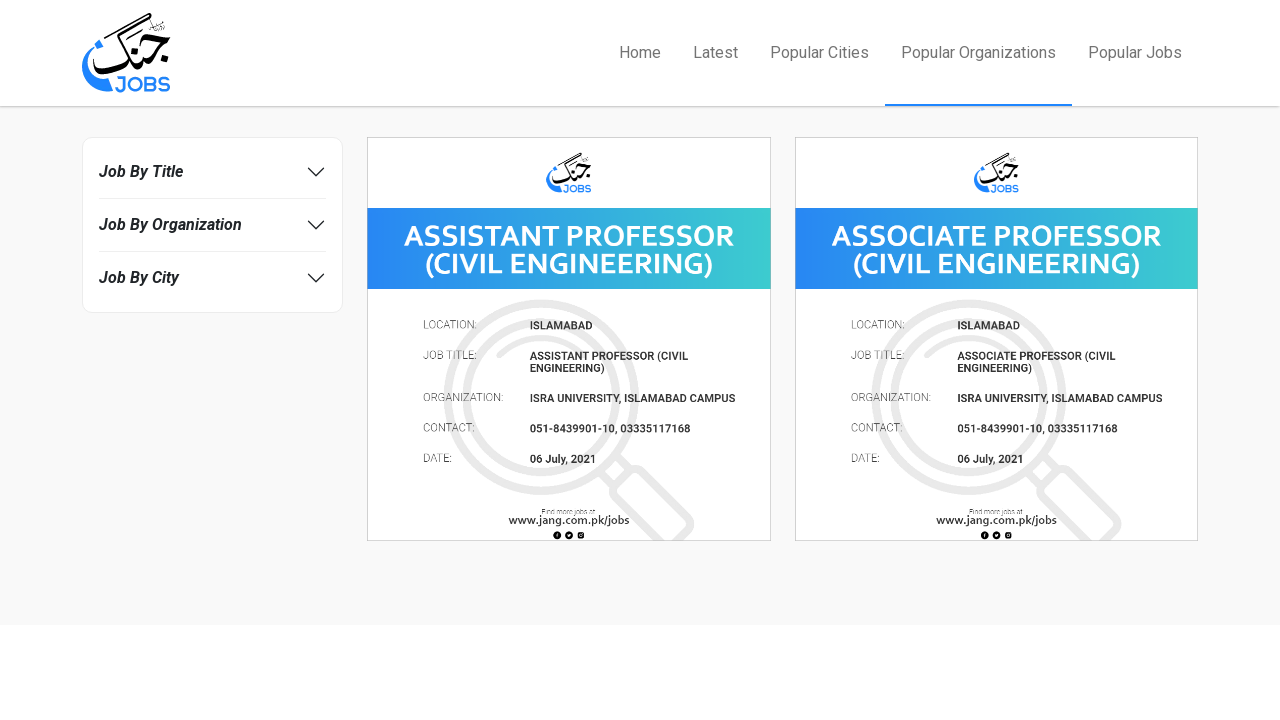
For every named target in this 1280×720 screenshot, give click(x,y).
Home (640, 52)
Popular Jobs (1135, 52)
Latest (715, 52)
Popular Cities (819, 52)
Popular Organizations (978, 52)
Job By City (139, 277)
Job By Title (141, 171)
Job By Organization (170, 224)
